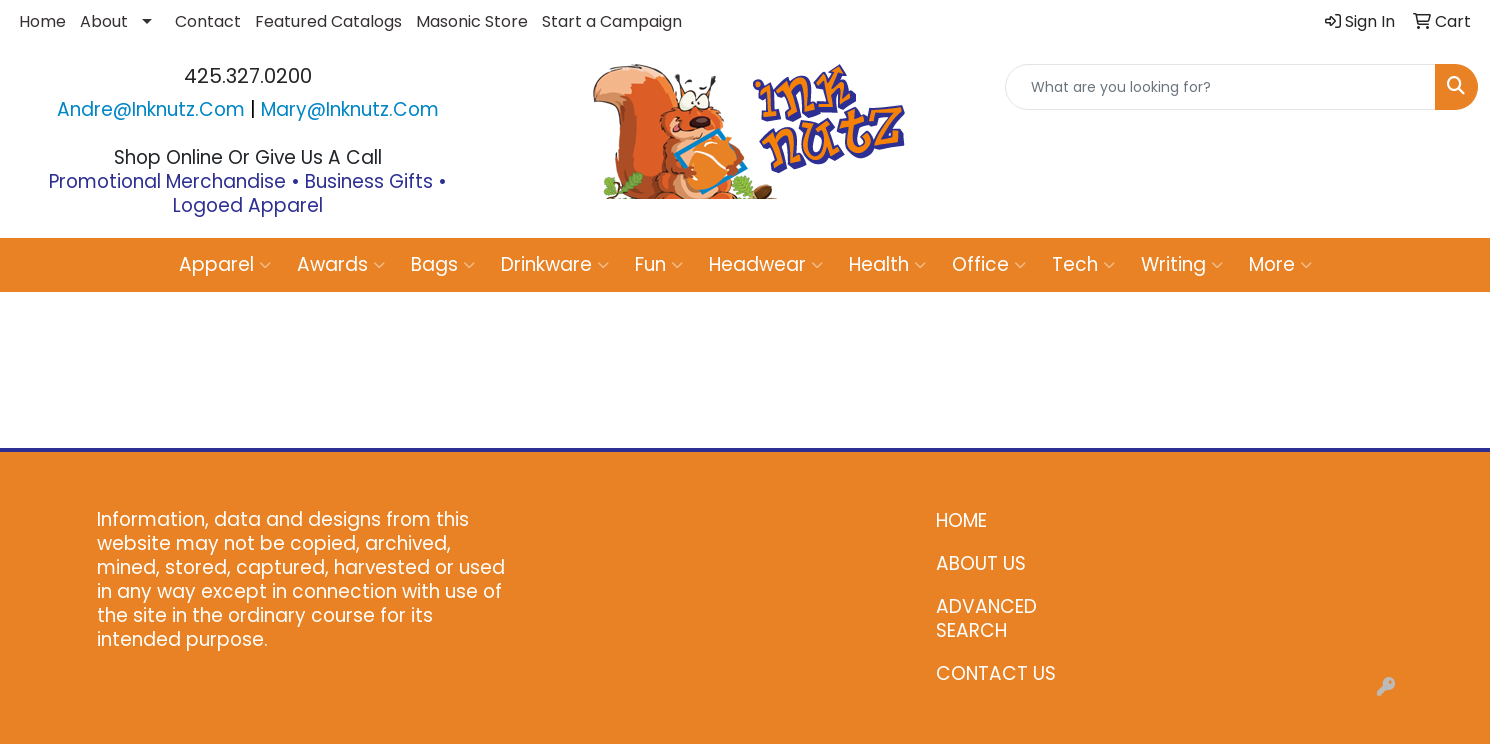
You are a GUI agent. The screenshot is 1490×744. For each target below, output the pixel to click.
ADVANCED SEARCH (986, 618)
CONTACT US (996, 673)
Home (42, 21)
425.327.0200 (248, 76)
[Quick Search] (1220, 87)
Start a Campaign (612, 21)
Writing (1182, 264)
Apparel (225, 264)
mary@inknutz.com (350, 109)
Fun (659, 264)
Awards (341, 264)
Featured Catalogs (328, 21)
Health (887, 264)
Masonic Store (472, 21)
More (1280, 264)
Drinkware (555, 264)
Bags (443, 264)
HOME (961, 520)
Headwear (766, 264)
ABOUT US (981, 563)
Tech (1083, 264)
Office (989, 264)
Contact (208, 21)
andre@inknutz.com (151, 109)
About (104, 21)
